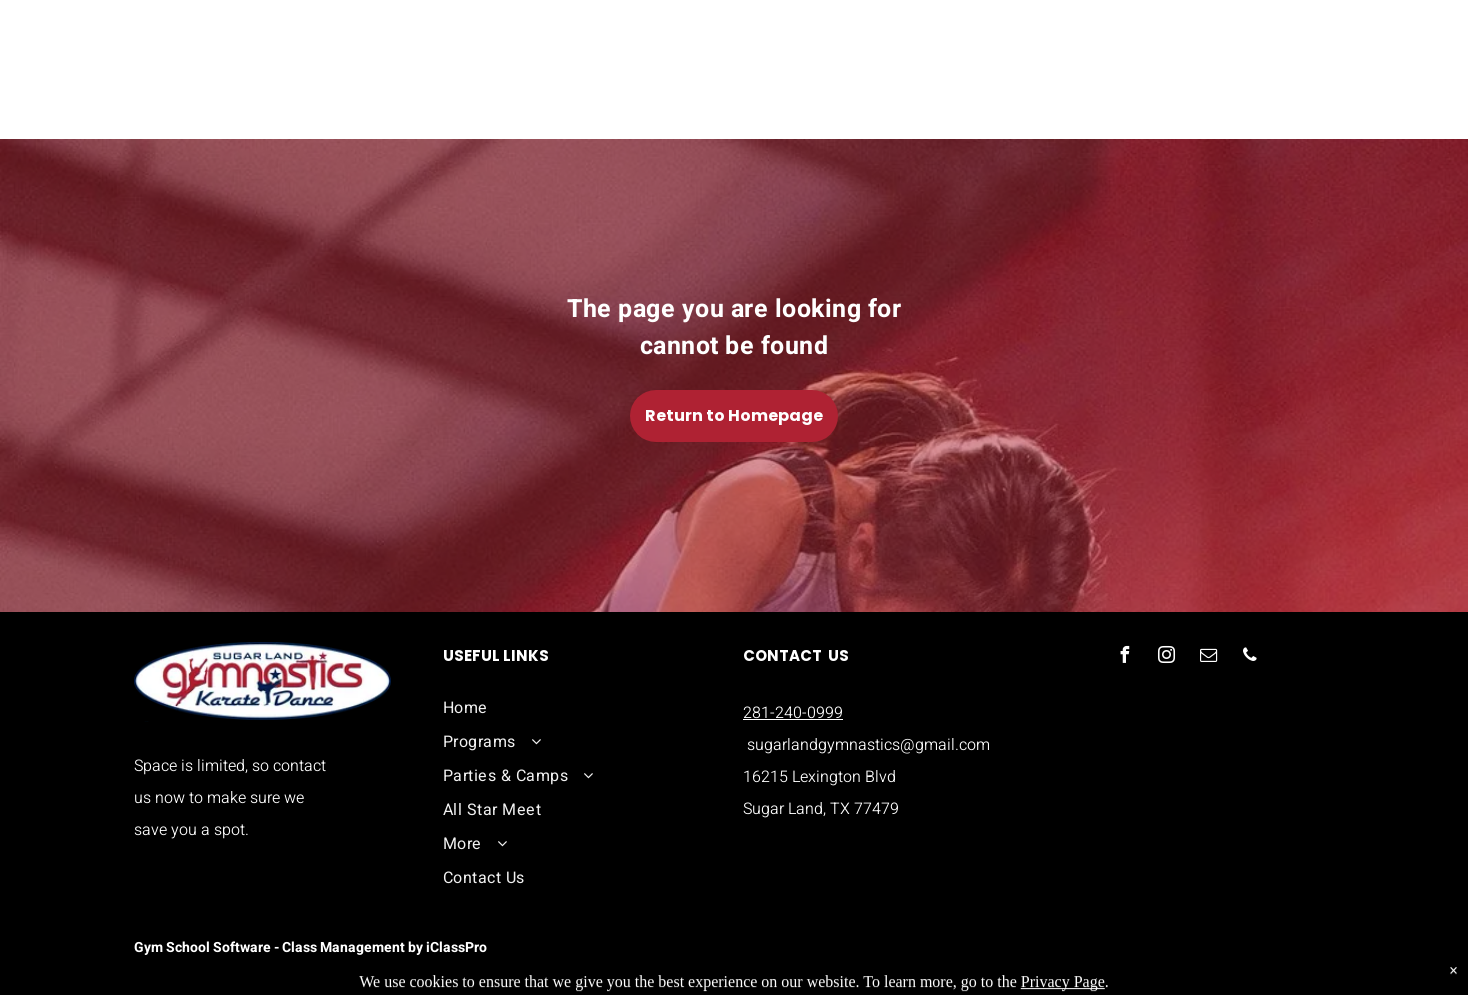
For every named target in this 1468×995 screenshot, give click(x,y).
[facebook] (1124, 657)
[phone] (1250, 657)
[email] (1208, 657)
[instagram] (1166, 657)
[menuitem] (576, 708)
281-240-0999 (793, 713)
